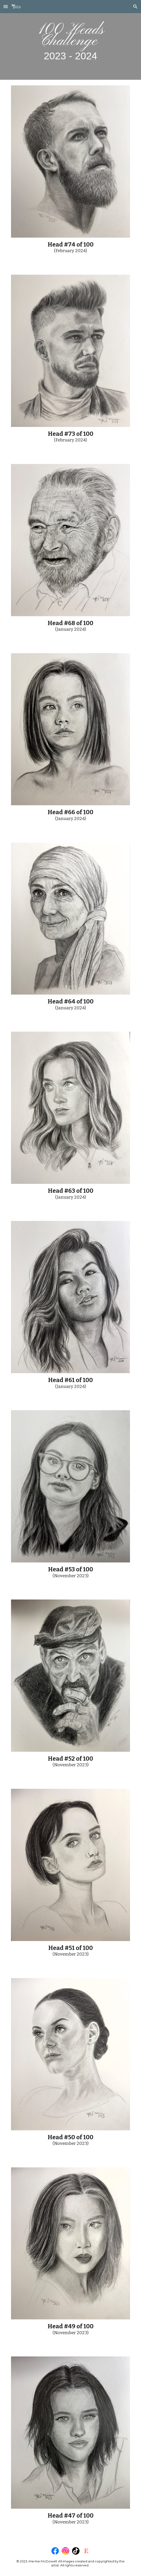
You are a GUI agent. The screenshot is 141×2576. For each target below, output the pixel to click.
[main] (70, 40)
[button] (5, 6)
